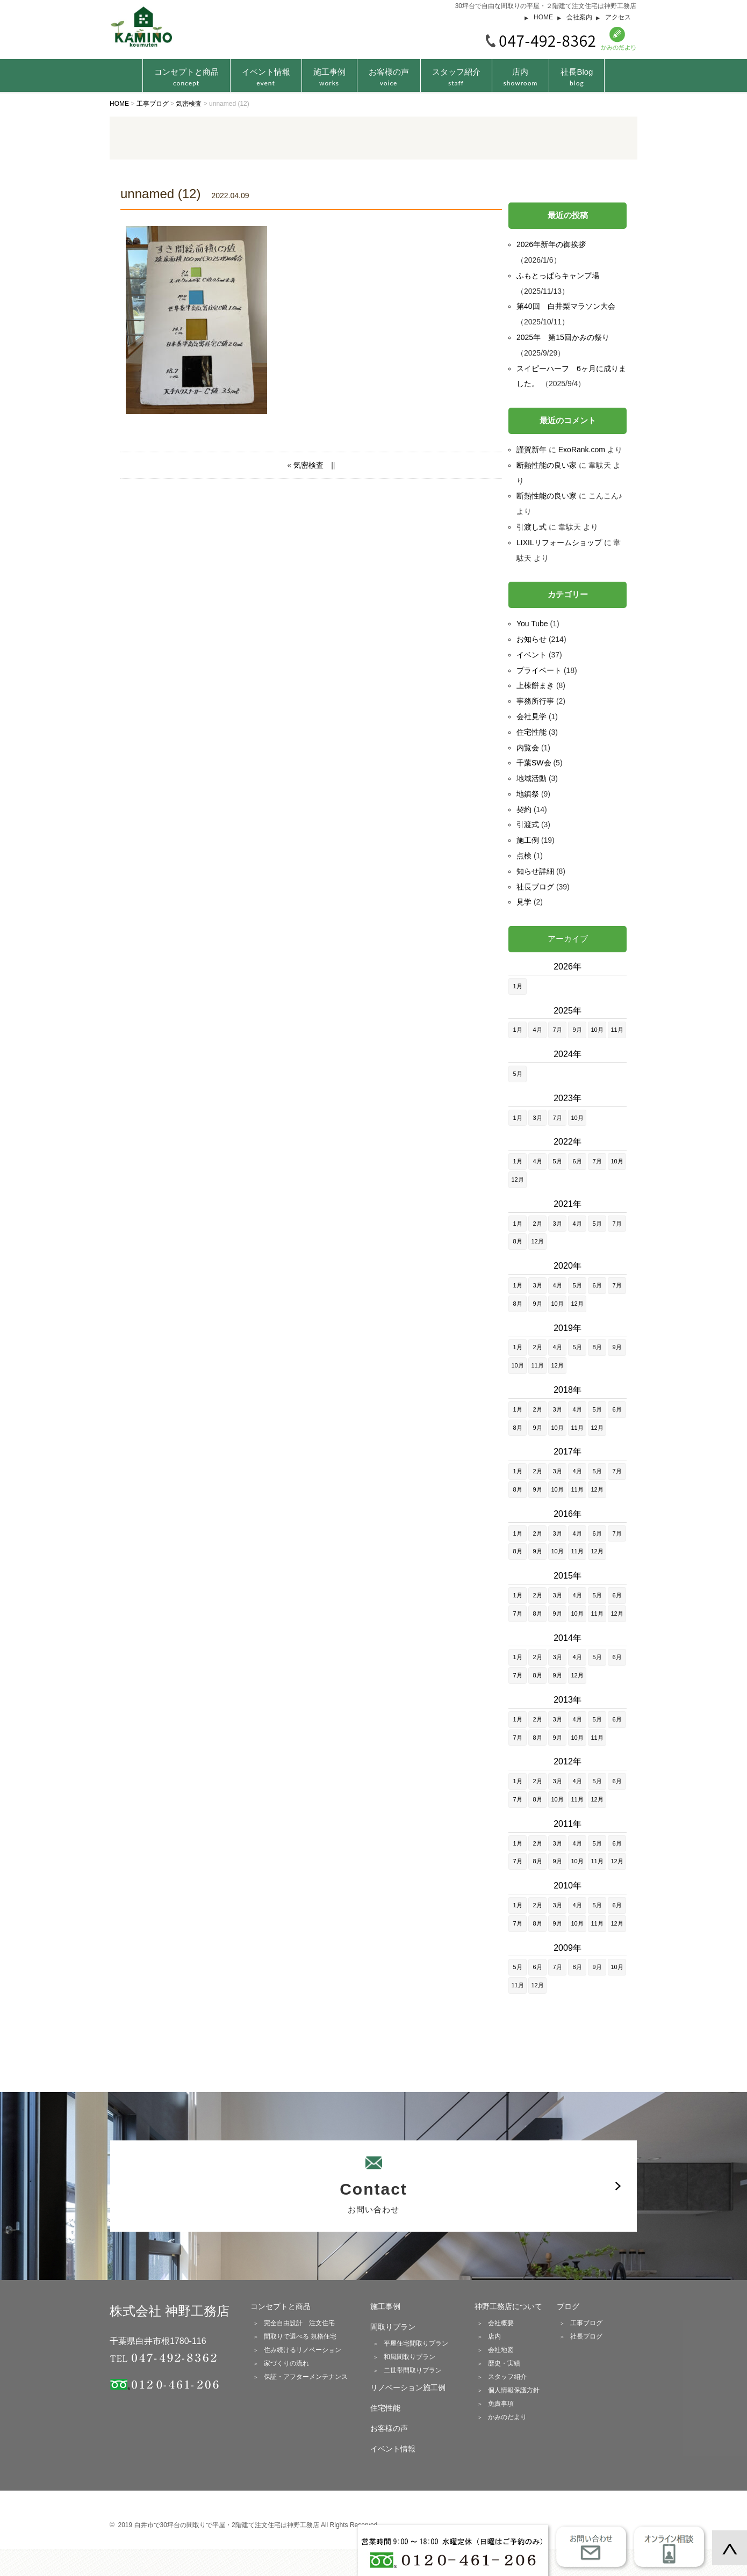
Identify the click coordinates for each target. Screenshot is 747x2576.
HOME (543, 17)
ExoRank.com (581, 449)
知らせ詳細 (535, 871)
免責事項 (501, 2403)
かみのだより (507, 2417)
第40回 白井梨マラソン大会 (565, 306)
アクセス (618, 17)
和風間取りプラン (409, 2357)
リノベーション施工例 (408, 2387)
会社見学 (531, 716)
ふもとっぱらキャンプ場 (557, 275)
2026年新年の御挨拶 (551, 244)
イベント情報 (266, 77)
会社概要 (501, 2323)
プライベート (539, 670)
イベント (531, 654)
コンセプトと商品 (280, 2306)
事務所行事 (535, 701)
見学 (523, 902)
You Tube (532, 623)
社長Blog (577, 77)
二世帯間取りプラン (413, 2370)
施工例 (527, 840)
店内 (521, 77)
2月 (537, 1223)
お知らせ (531, 639)
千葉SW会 (533, 762)
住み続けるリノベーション (302, 2350)
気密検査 (308, 465)
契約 (523, 809)
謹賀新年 (531, 449)
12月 (517, 1179)
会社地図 (501, 2350)
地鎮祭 (527, 794)
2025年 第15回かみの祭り (562, 337)
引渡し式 (531, 527)
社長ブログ (535, 886)
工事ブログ (586, 2323)
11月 (616, 1029)
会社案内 (579, 17)
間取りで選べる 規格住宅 (300, 2336)
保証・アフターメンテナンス (306, 2376)
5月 (517, 1073)
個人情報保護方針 (514, 2390)
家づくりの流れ (286, 2363)
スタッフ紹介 (456, 77)
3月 (537, 1118)
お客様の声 (389, 77)
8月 (517, 1241)
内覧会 (527, 747)
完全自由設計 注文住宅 (299, 2323)
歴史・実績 (504, 2363)
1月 (517, 986)
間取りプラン (392, 2326)
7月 (557, 1029)
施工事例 (329, 77)
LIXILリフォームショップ (559, 542)
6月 (576, 1161)
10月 (597, 1029)
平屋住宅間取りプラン (416, 2343)
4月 (537, 1029)
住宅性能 (531, 732)
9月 (576, 1029)
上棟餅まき (535, 685)
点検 (523, 855)
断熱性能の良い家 (546, 465)
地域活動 (531, 778)
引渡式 (527, 824)
